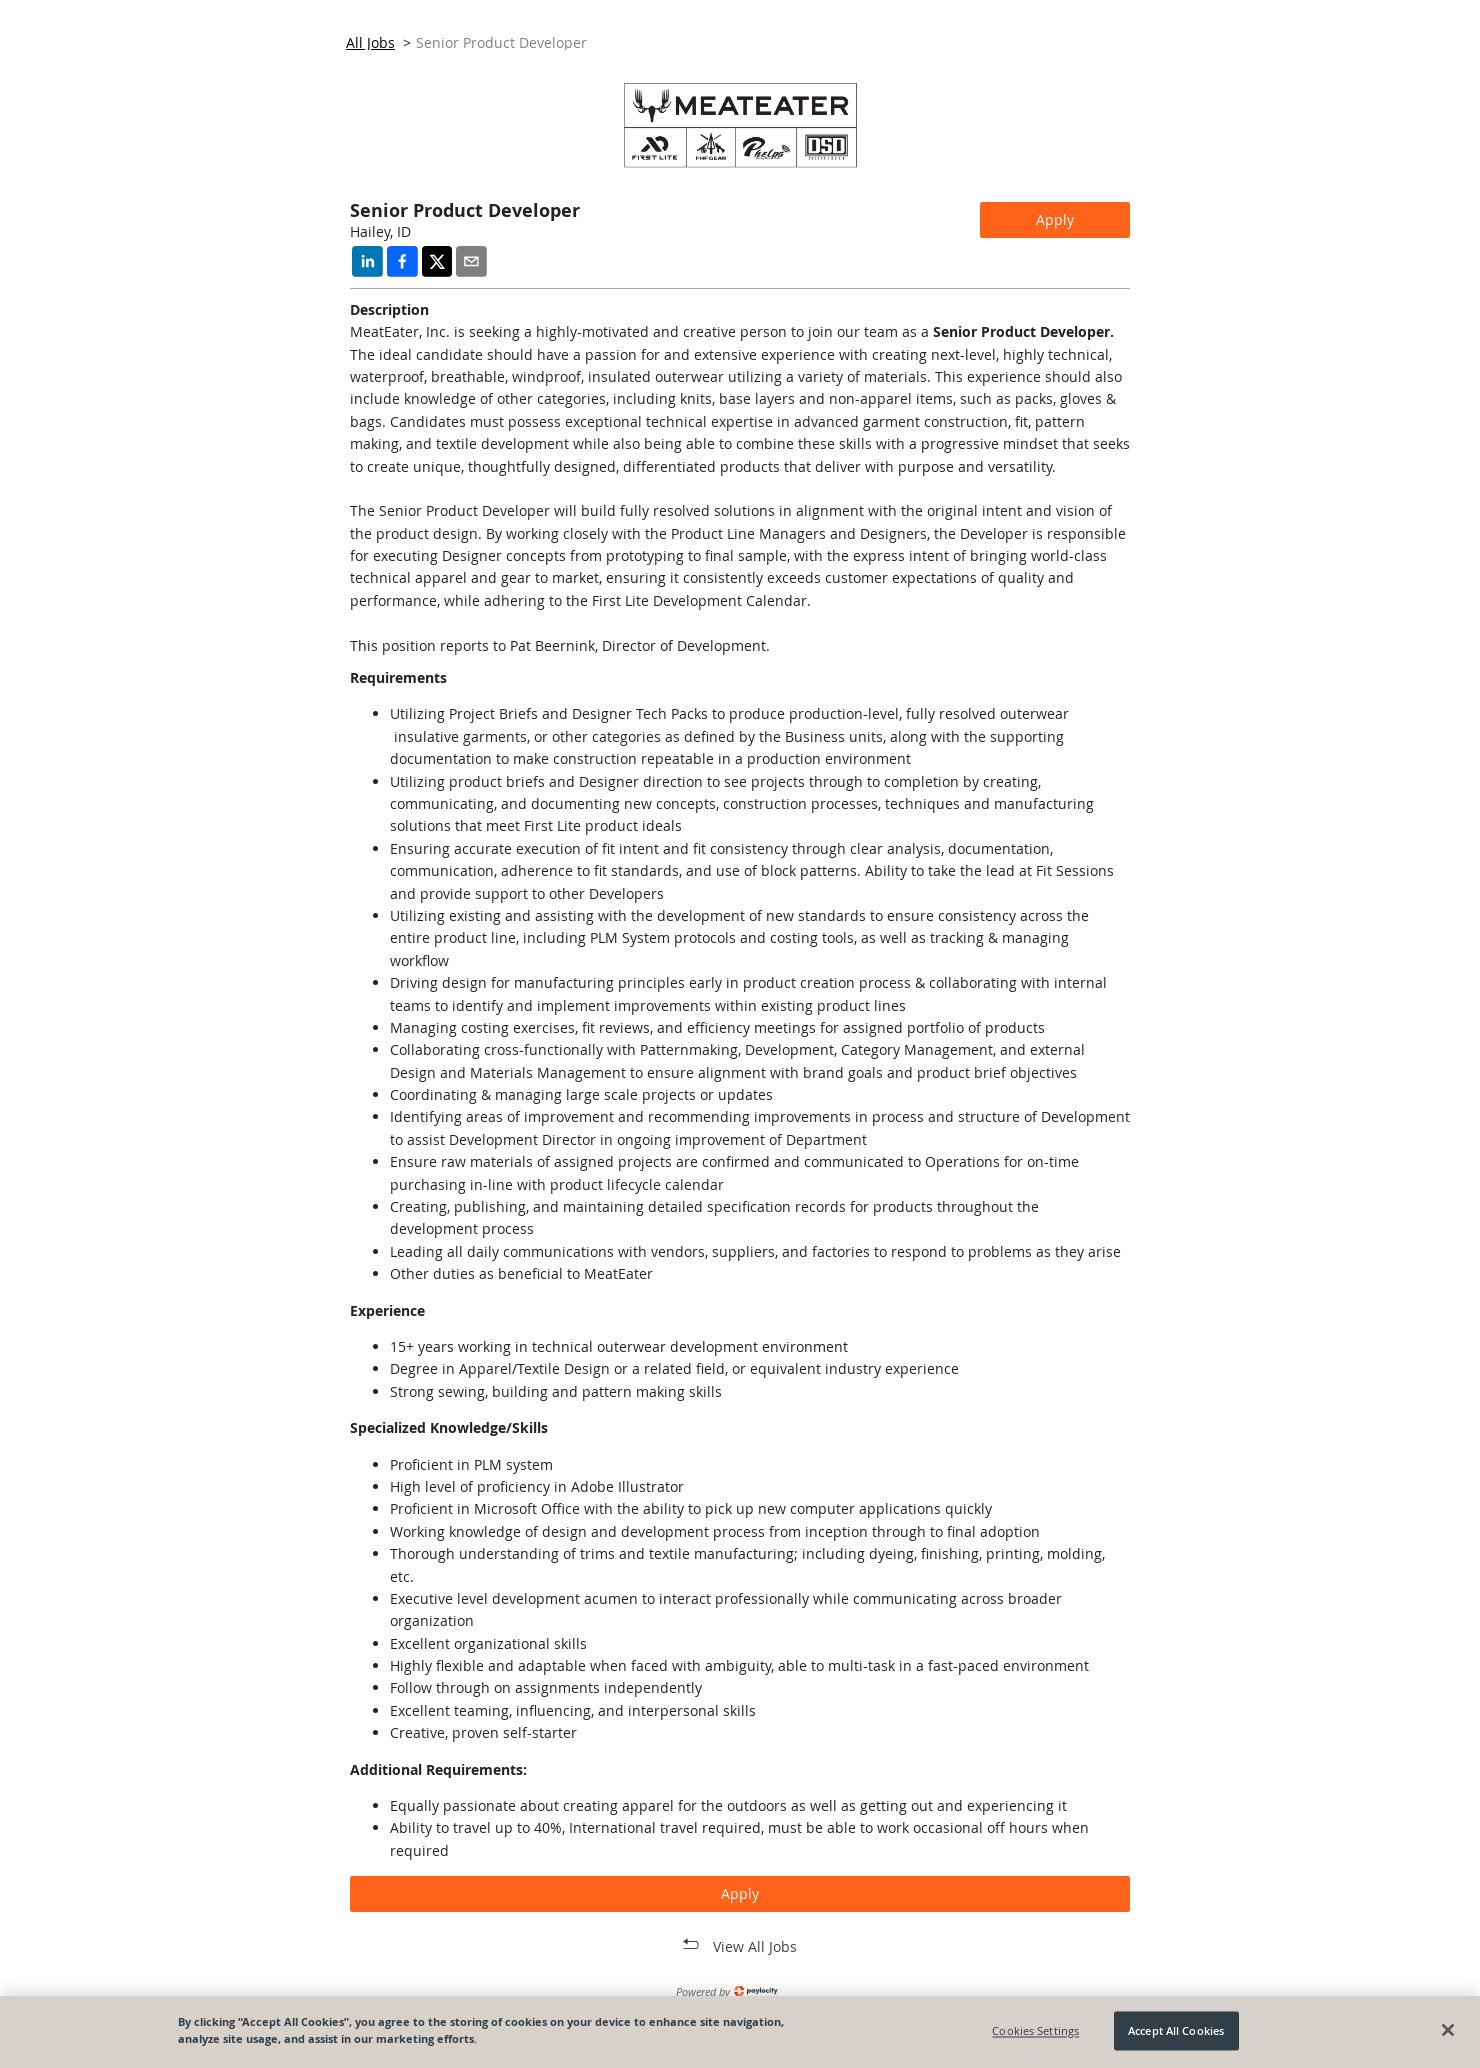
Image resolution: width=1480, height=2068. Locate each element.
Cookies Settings (1035, 2030)
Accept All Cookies (1176, 2030)
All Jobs (370, 42)
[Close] (1448, 2030)
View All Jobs (755, 1946)
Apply (1055, 219)
